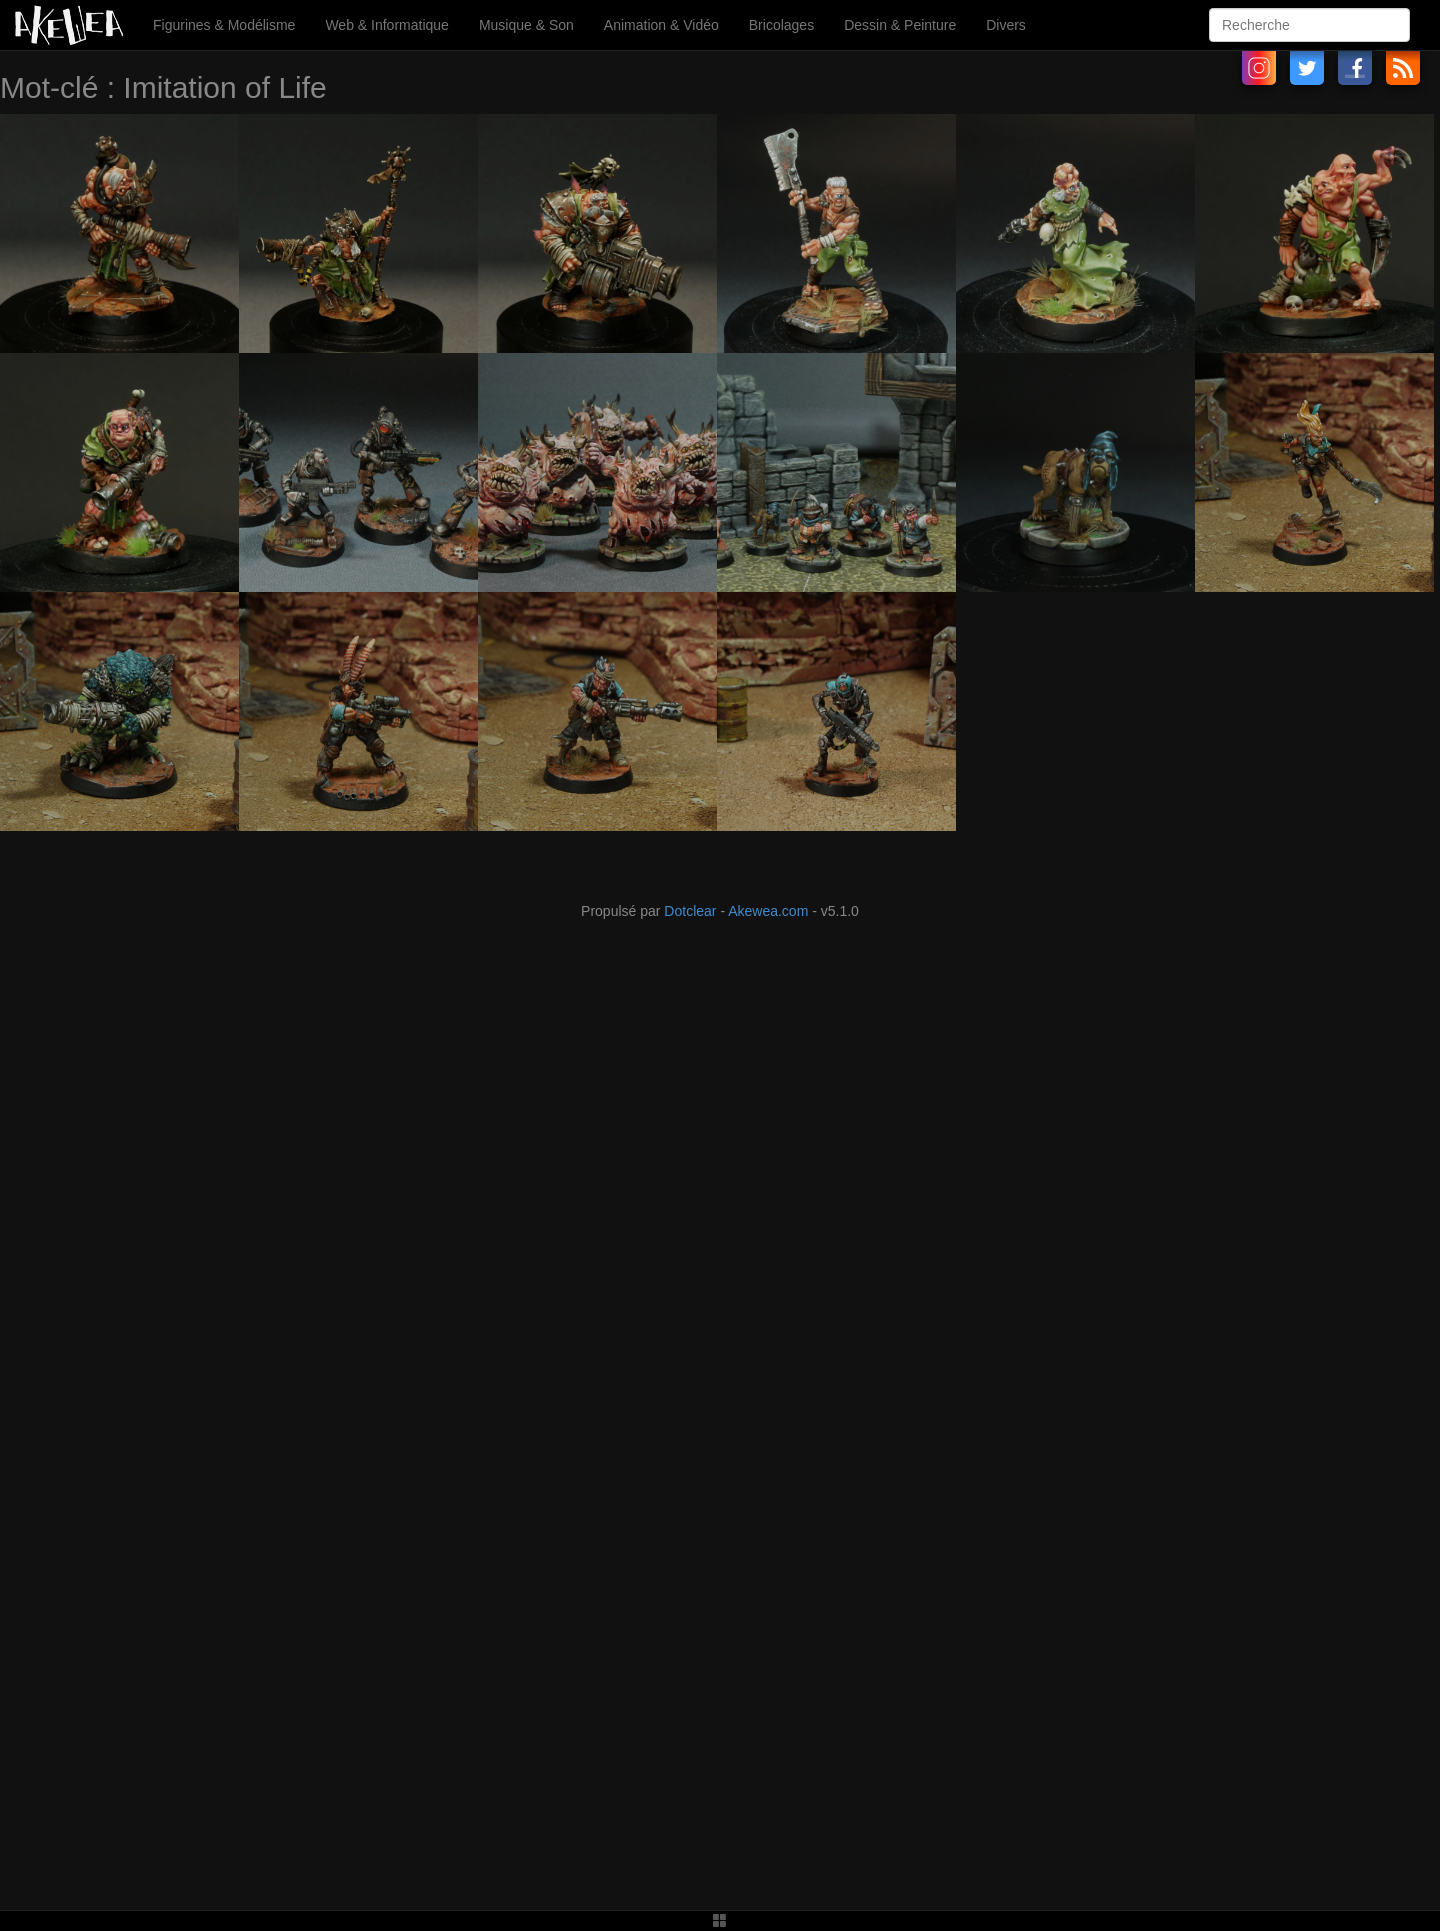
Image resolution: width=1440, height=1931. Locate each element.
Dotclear (690, 911)
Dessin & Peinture (900, 25)
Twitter (1307, 68)
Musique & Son (526, 25)
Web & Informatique (386, 25)
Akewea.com (768, 911)
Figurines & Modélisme (224, 25)
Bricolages (781, 25)
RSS (1403, 68)
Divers (1006, 25)
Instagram (1259, 68)
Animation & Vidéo (661, 25)
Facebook (1355, 68)
